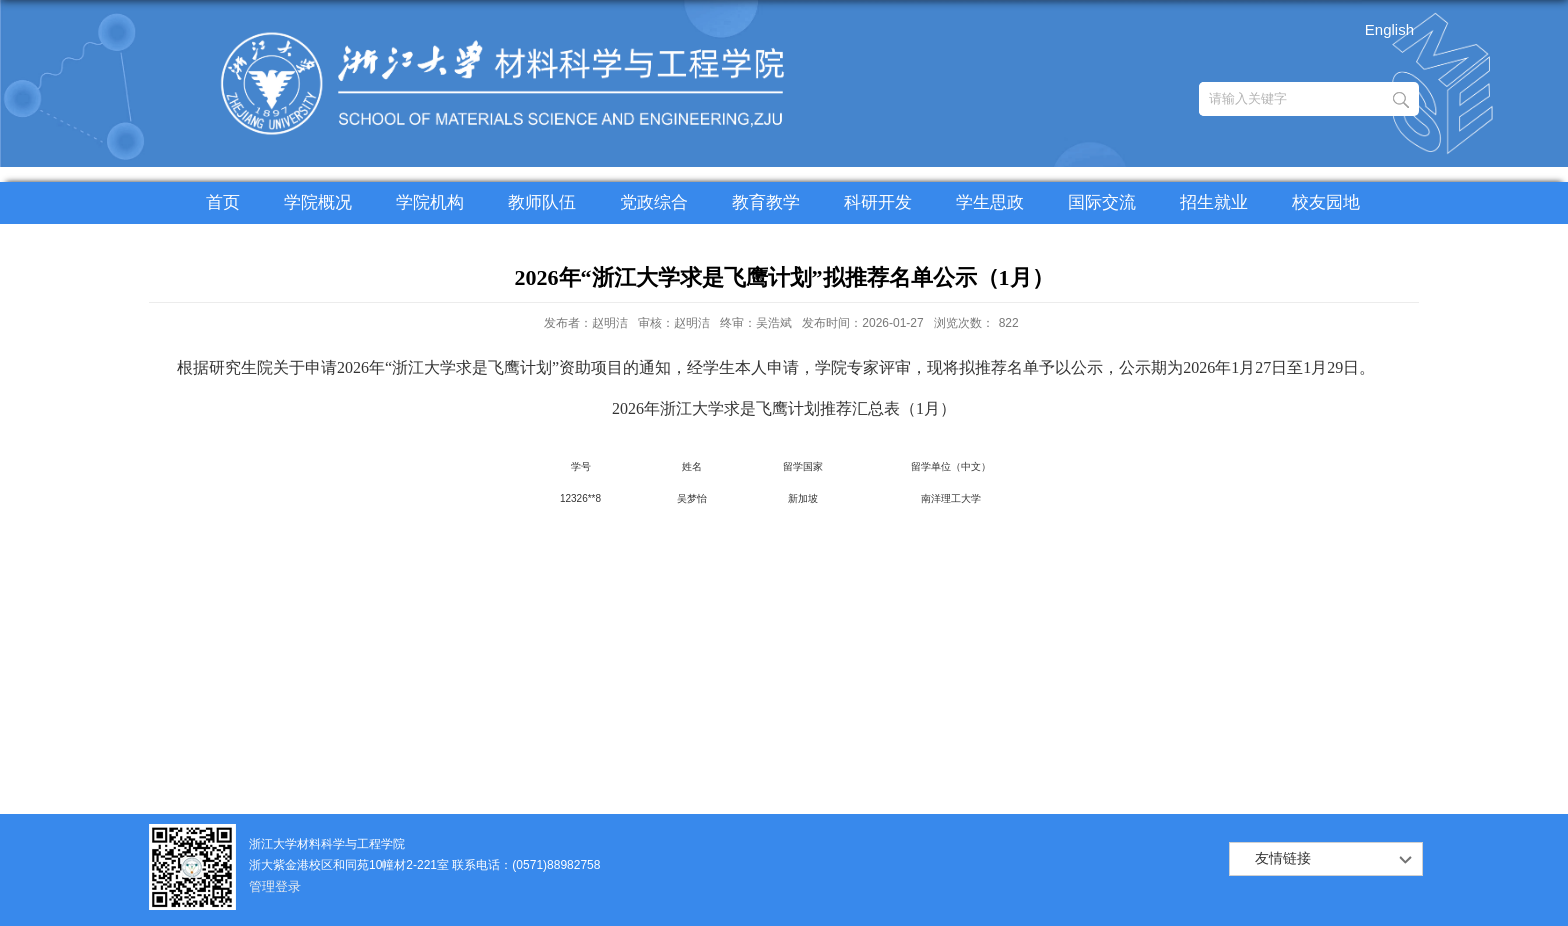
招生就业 (1214, 202)
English (1389, 29)
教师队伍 (542, 202)
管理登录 (275, 886)
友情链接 (1283, 858)
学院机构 (430, 202)
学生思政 (990, 202)
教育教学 (766, 202)
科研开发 (878, 202)
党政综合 (654, 202)
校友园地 (1326, 202)
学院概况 (318, 202)
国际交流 (1102, 202)
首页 (223, 202)
